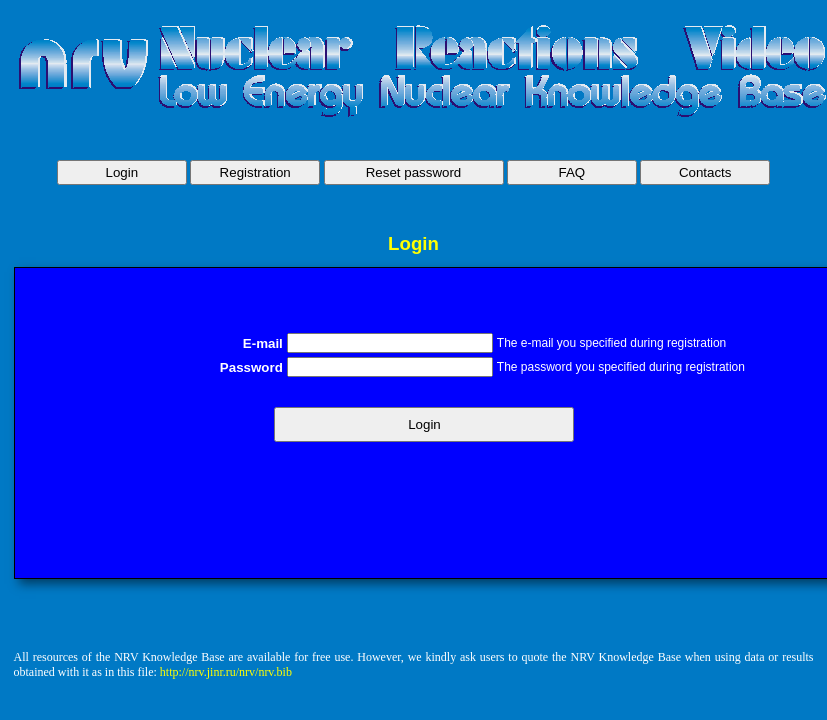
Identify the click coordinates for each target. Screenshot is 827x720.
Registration (255, 172)
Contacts (705, 172)
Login (122, 172)
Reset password (414, 172)
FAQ (572, 172)
